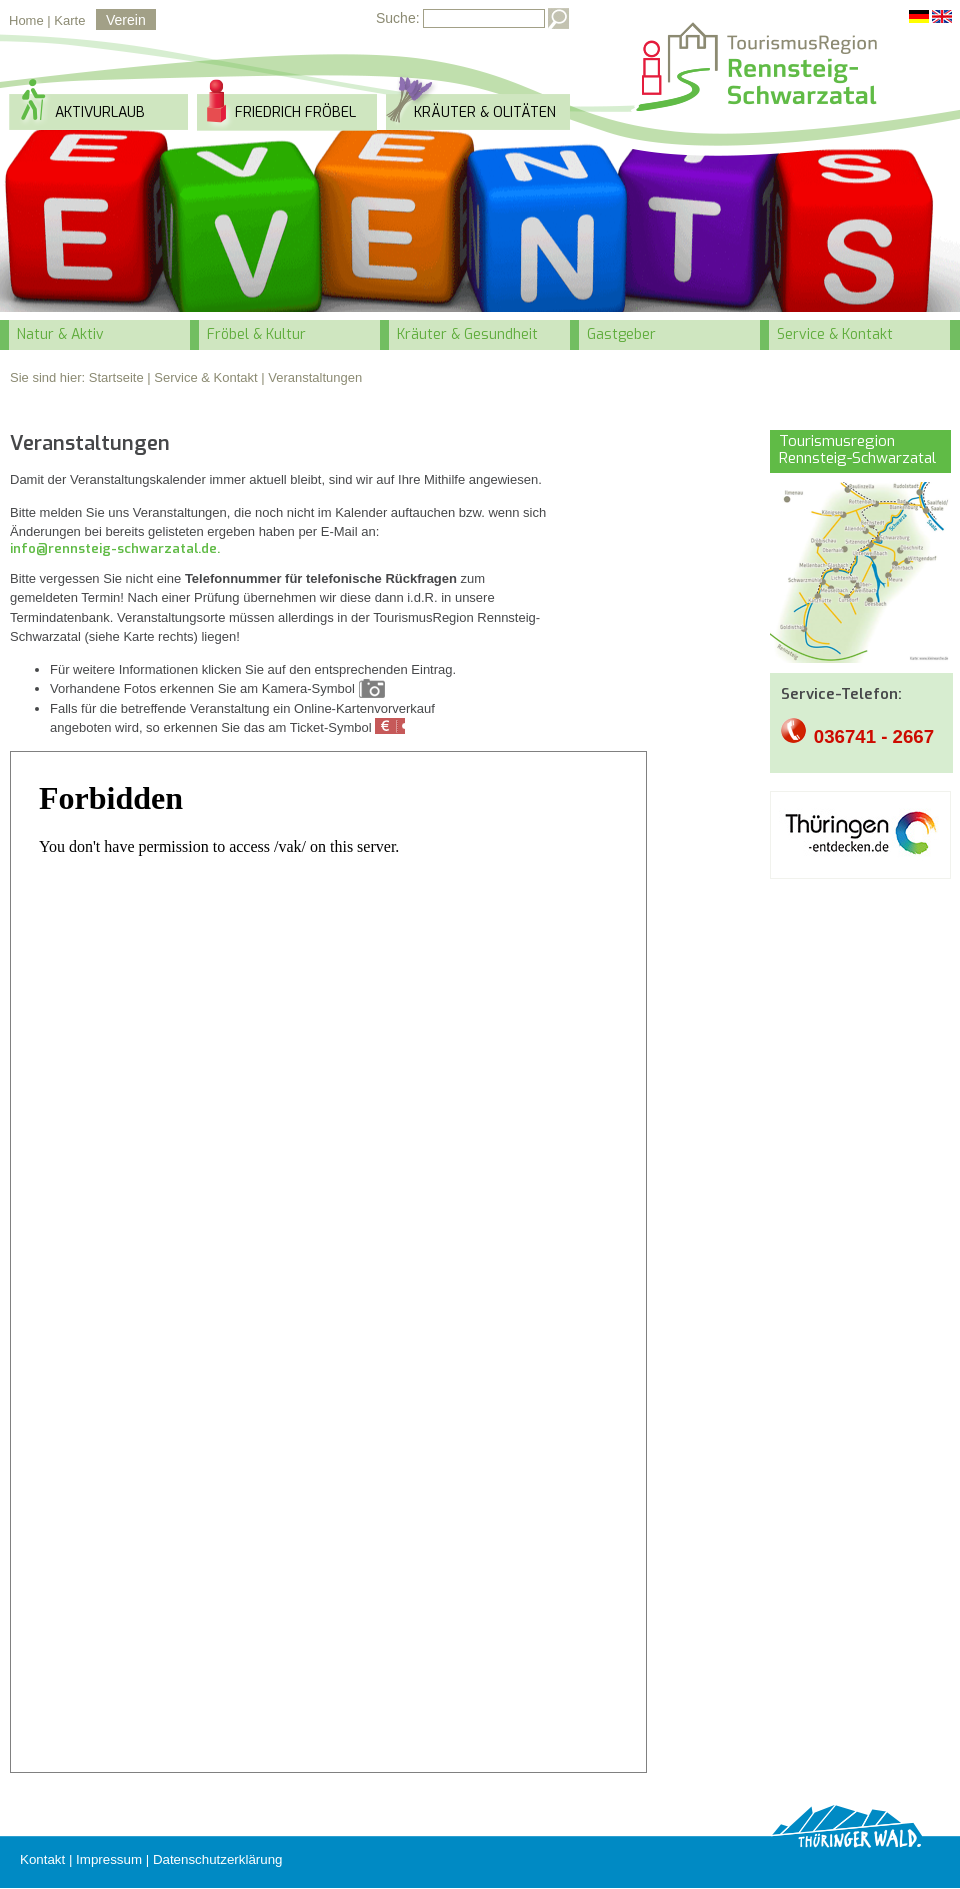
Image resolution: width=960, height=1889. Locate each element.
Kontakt (42, 1859)
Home (26, 20)
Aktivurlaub (100, 112)
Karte (69, 20)
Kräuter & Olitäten (485, 112)
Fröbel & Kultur (256, 334)
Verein (126, 20)
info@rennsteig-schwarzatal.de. (115, 548)
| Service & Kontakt (202, 377)
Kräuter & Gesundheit (467, 334)
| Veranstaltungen (311, 377)
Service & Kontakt (835, 334)
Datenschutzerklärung (218, 1859)
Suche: (398, 18)
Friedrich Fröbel (295, 112)
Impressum (109, 1859)
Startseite (116, 377)
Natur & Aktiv (60, 334)
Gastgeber (621, 334)
